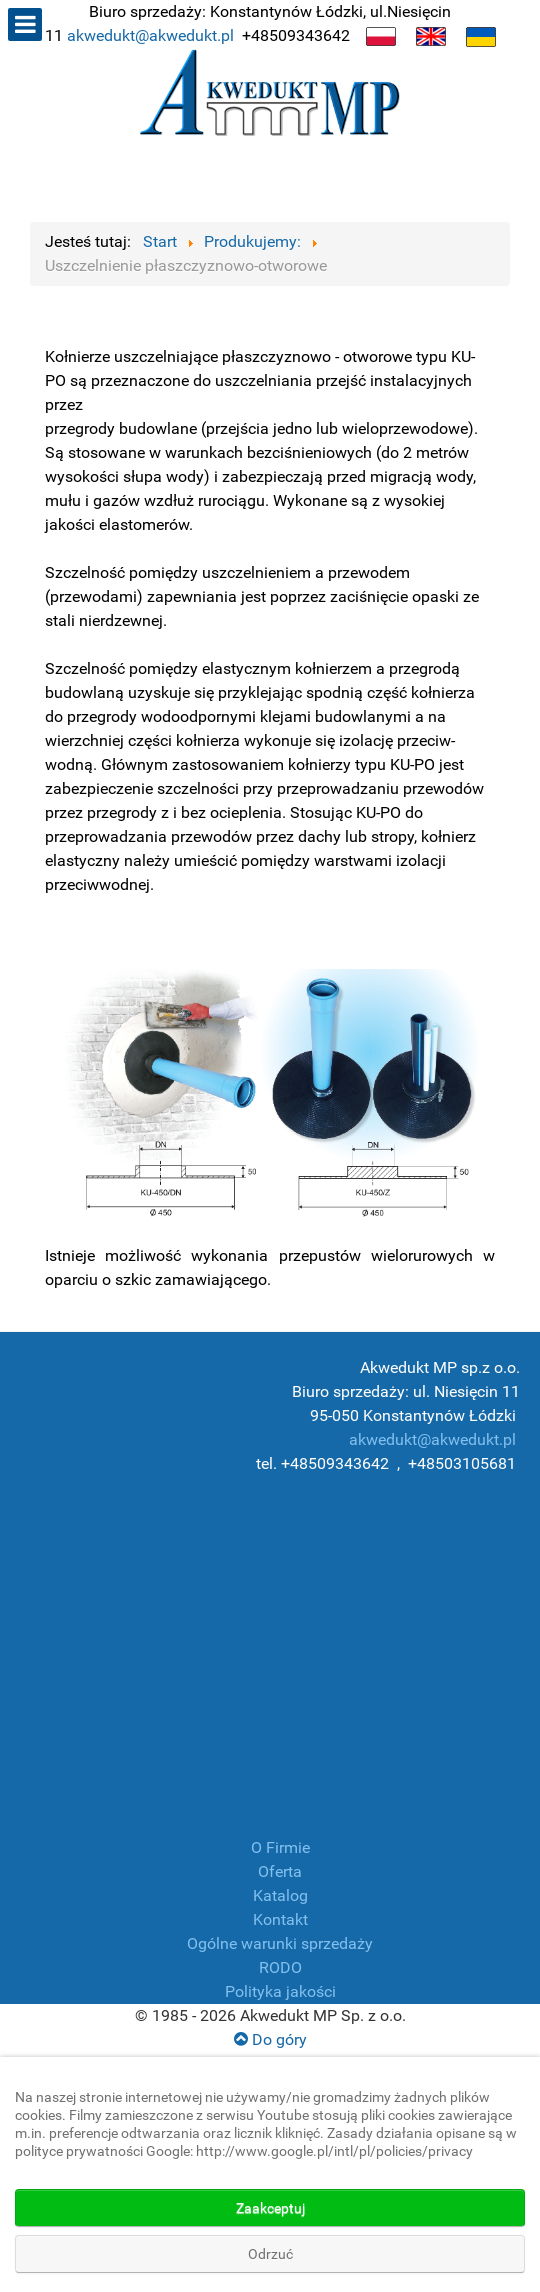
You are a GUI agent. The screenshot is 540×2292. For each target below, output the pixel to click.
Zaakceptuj (270, 2208)
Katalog (280, 1895)
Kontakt (280, 1919)
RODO (280, 1967)
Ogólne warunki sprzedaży (280, 1943)
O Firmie (280, 1847)
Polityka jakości (280, 1991)
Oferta (280, 1871)
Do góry (270, 2039)
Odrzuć (270, 2254)
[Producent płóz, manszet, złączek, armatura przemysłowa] (270, 96)
